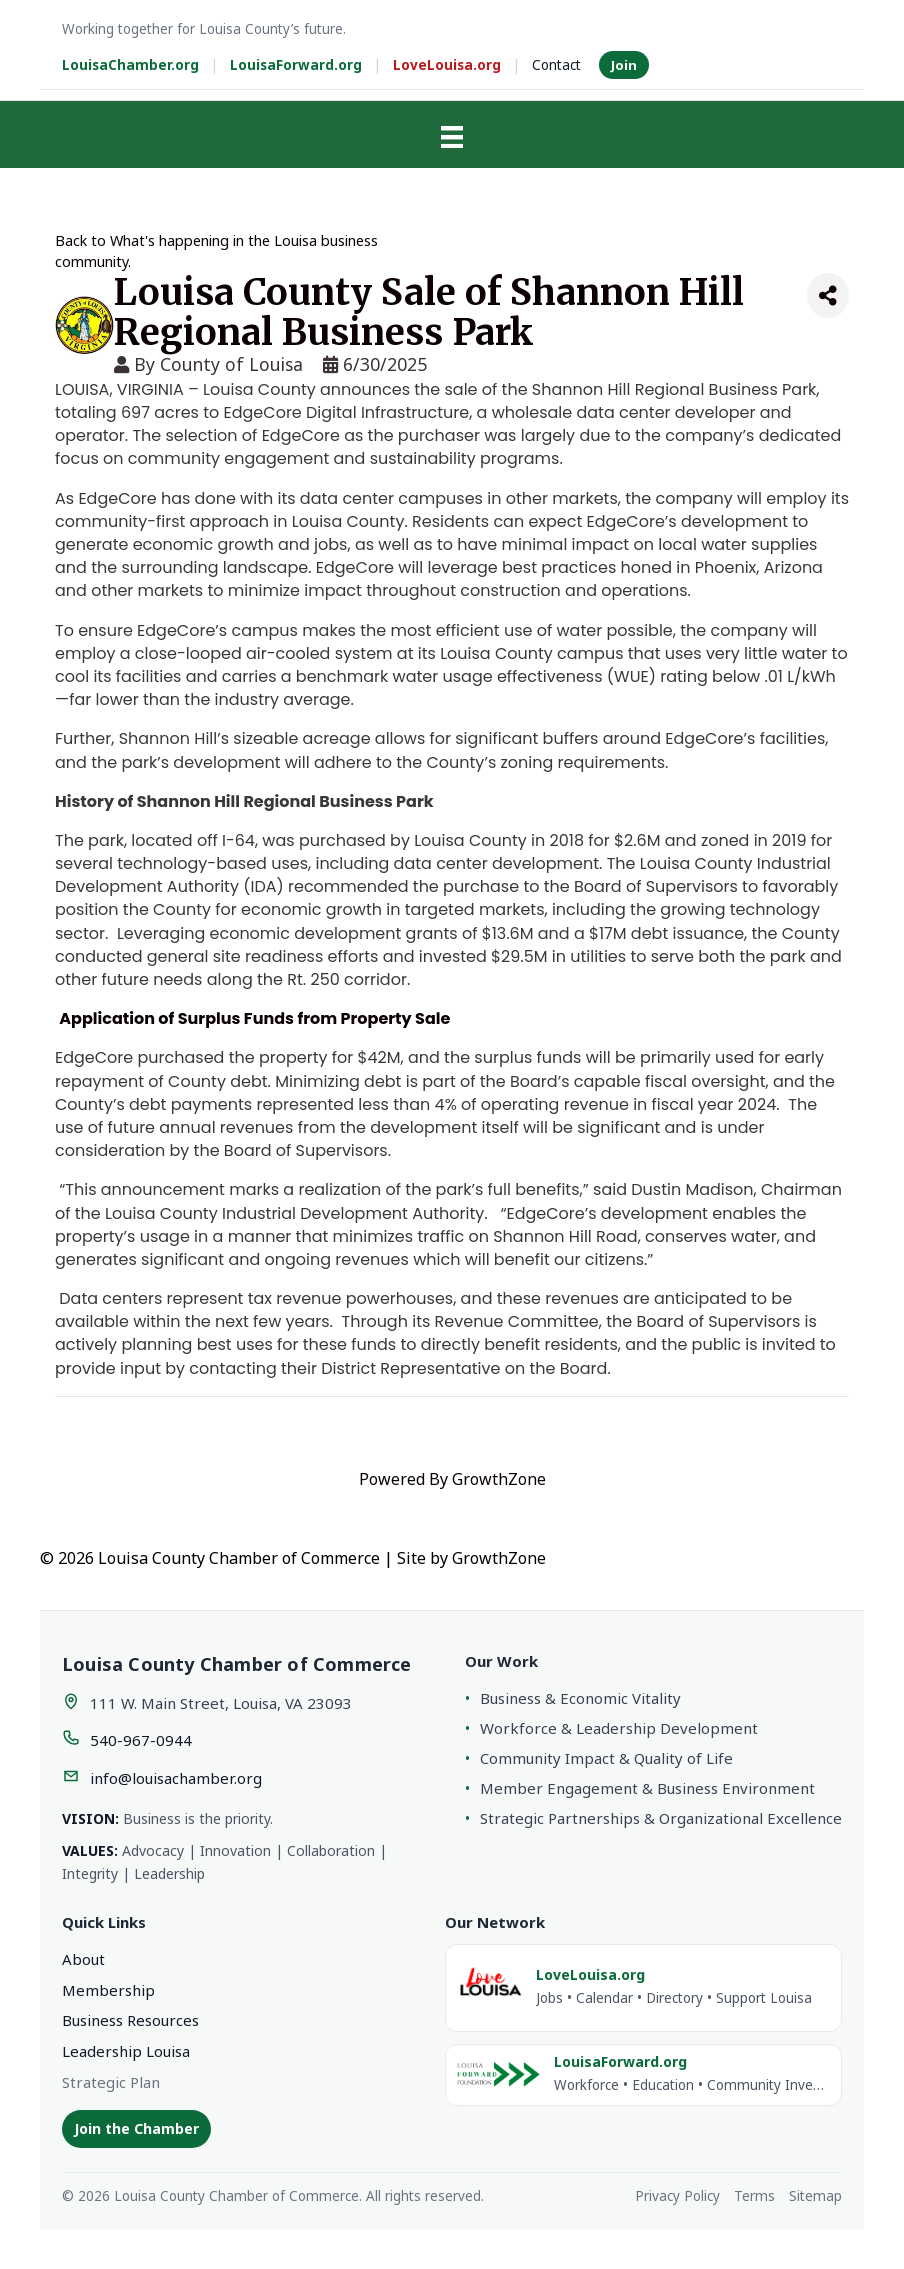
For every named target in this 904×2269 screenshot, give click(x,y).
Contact (556, 65)
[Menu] (452, 137)
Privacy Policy (677, 2196)
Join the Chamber (136, 2128)
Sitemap (815, 2196)
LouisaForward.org (296, 65)
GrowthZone (499, 1479)
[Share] (828, 295)
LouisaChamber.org (130, 65)
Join (624, 65)
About (83, 1959)
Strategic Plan (111, 2082)
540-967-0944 (141, 1740)
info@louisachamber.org (176, 1778)
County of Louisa (231, 364)
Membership (108, 1990)
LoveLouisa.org (447, 65)
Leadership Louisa (126, 2051)
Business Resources (130, 2020)
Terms (754, 2196)
